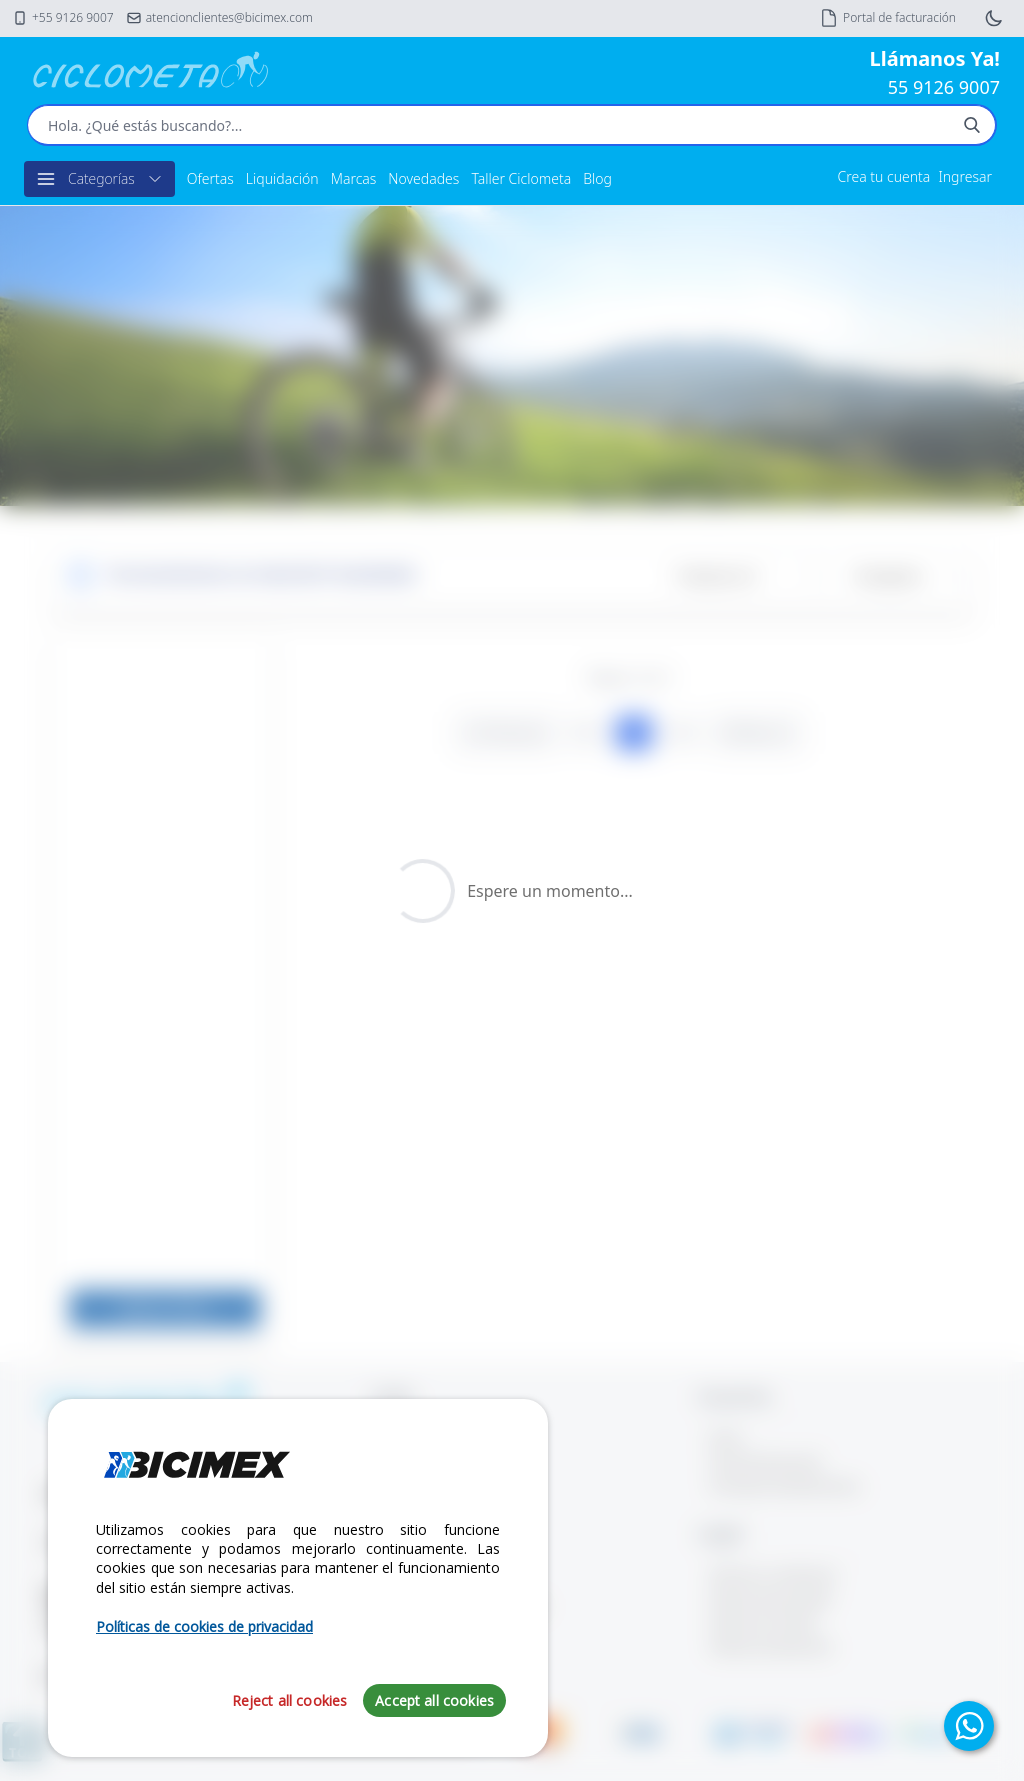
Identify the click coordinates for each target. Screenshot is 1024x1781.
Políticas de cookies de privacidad (204, 1626)
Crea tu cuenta (884, 176)
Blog (597, 178)
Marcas (354, 178)
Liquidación (282, 178)
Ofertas (210, 178)
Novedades (423, 178)
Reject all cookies (290, 1700)
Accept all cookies (434, 1700)
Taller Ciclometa (521, 178)
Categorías (99, 179)
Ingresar (965, 176)
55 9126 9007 (944, 87)
